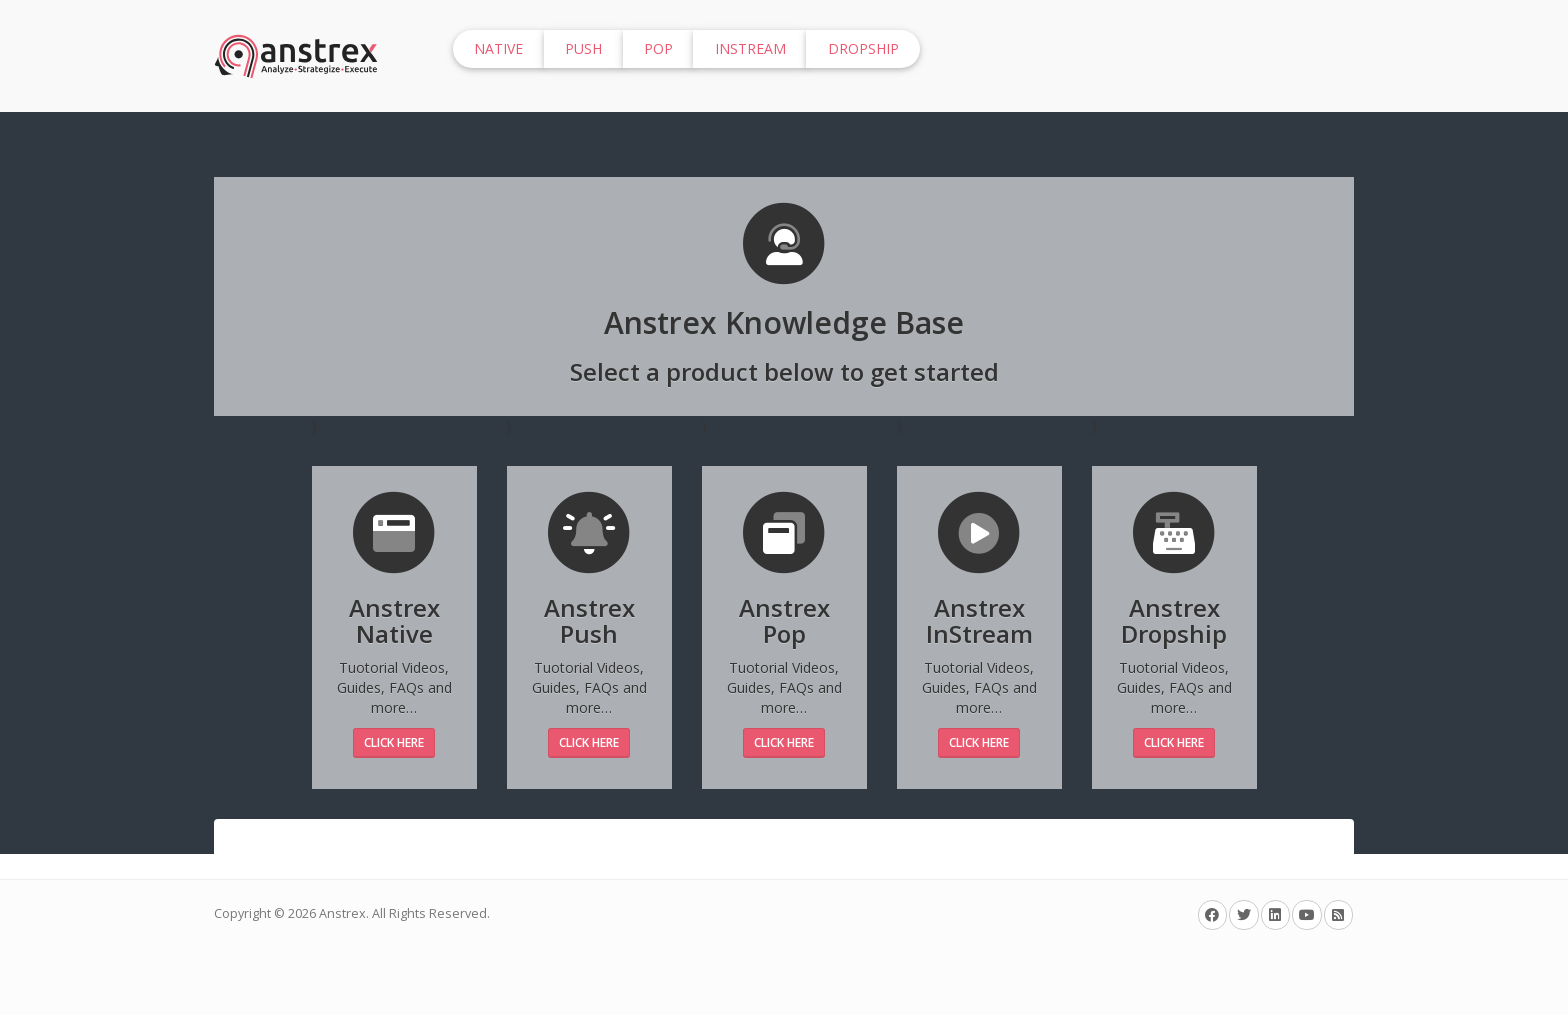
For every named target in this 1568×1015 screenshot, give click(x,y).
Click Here (394, 742)
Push (583, 48)
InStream (750, 48)
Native (498, 48)
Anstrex (342, 913)
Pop (658, 48)
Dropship (863, 48)
